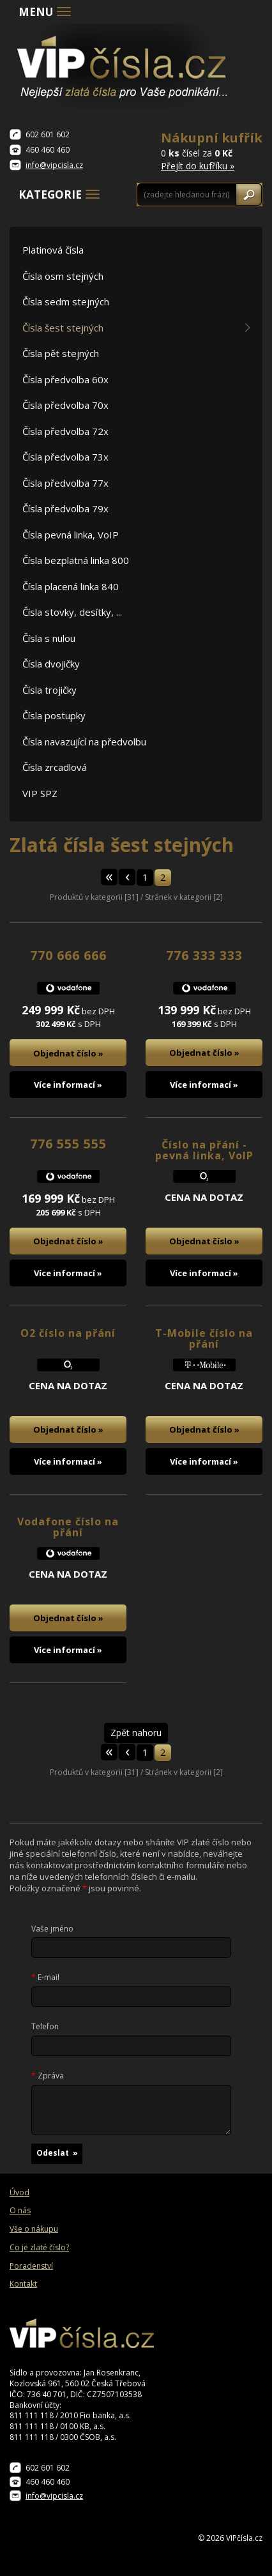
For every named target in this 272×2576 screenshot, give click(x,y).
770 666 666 (68, 955)
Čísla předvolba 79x (65, 508)
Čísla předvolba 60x (65, 379)
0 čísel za (211, 150)
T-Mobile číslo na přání (204, 1339)
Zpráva (47, 2076)
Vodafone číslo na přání (68, 1527)
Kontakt (23, 2284)
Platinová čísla (53, 249)
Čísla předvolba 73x (65, 456)
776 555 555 (68, 1143)
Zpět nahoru (136, 1732)
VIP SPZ (39, 793)
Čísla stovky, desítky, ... (72, 612)
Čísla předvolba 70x (65, 405)
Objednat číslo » (68, 1053)
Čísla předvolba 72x (65, 431)
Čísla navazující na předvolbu (84, 741)
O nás (20, 2211)
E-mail (45, 1977)
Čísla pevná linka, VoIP (70, 534)
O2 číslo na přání (68, 1333)
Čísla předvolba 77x (65, 482)
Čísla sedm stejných (65, 301)
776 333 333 (204, 955)
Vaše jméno (52, 1929)
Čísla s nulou (48, 638)
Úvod (19, 2193)
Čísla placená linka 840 (70, 586)
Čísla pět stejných (60, 353)
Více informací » (68, 1084)
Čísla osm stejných (62, 276)
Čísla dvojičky (51, 663)
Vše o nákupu (34, 2229)
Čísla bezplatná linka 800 (75, 560)
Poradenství (31, 2266)
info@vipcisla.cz (54, 165)
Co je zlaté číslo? (39, 2248)
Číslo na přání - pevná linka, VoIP (204, 1150)
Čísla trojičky (49, 689)
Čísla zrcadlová (54, 767)
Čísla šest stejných (62, 327)
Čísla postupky (54, 715)
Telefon (45, 2027)
